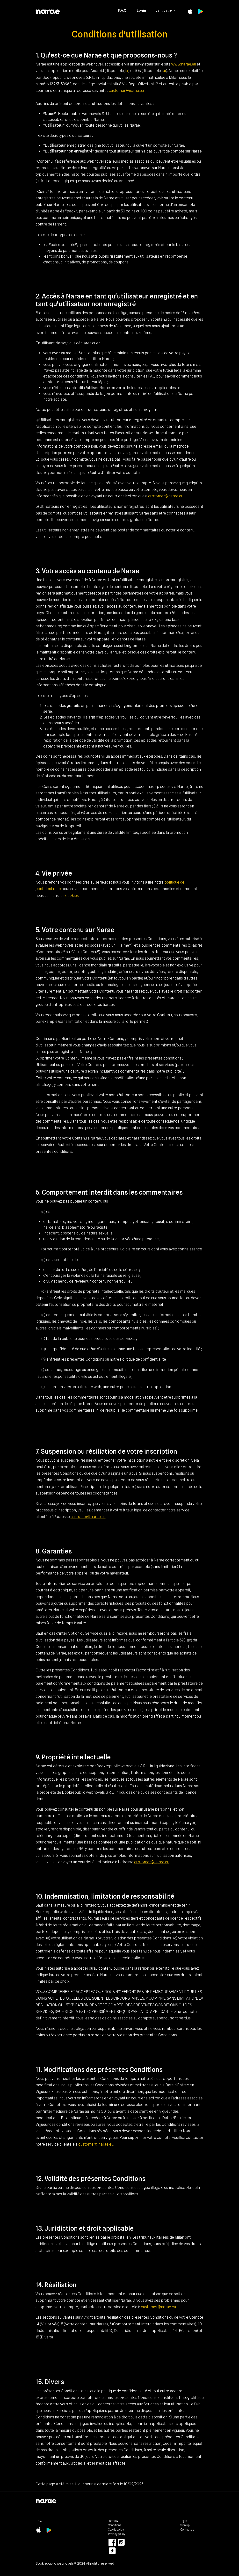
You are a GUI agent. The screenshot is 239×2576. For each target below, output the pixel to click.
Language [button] (164, 10)
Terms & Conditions (114, 2523)
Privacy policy (116, 2534)
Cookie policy (116, 2529)
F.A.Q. (122, 10)
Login (141, 10)
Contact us (187, 2529)
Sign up (185, 2525)
